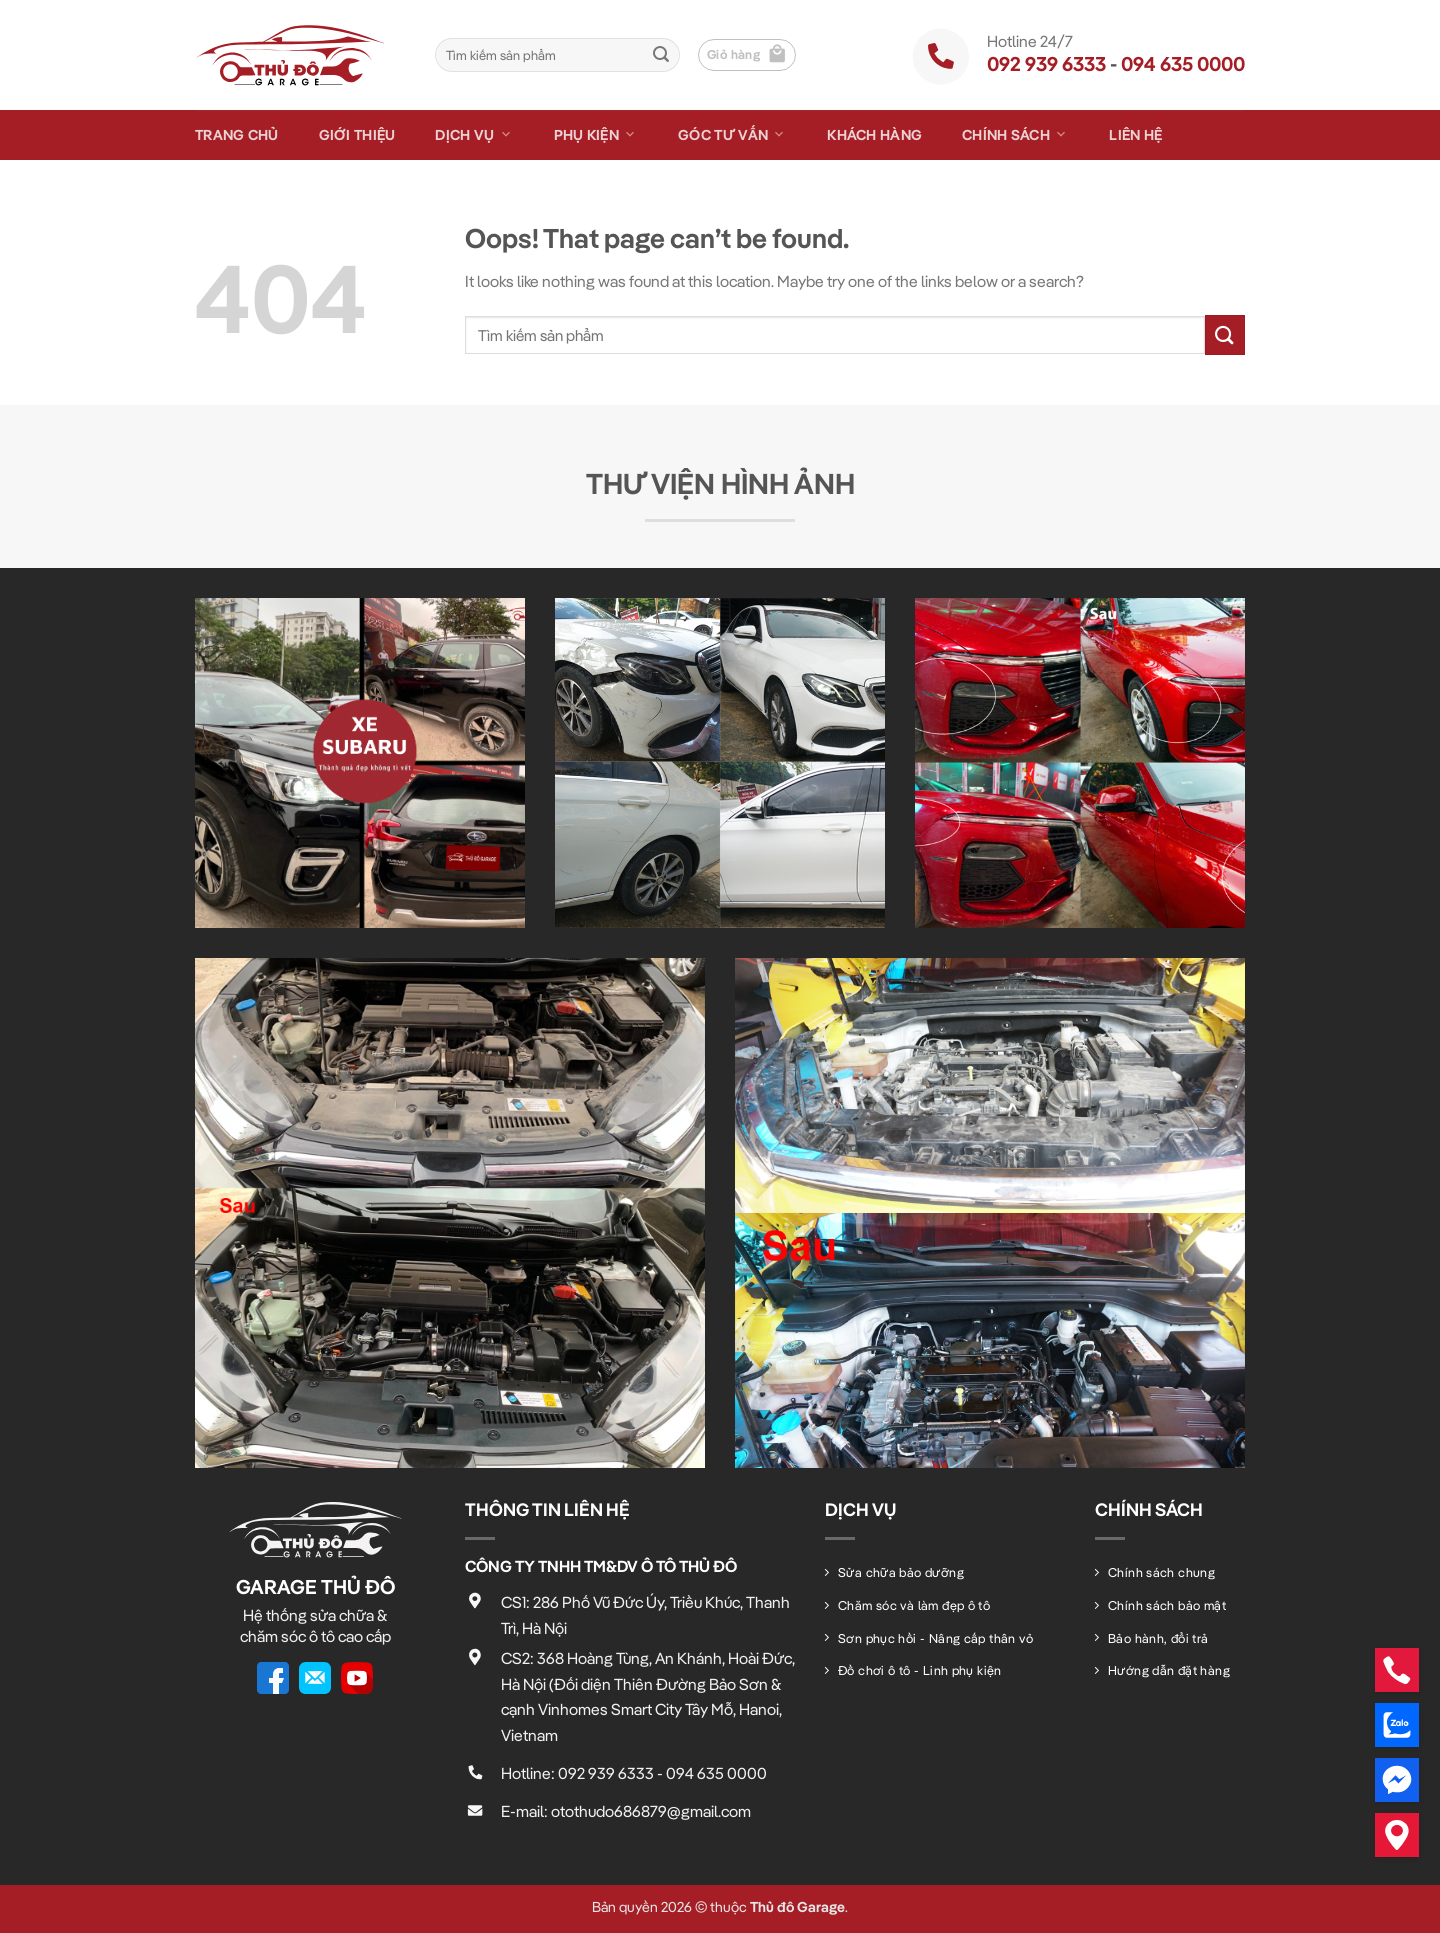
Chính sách (1015, 135)
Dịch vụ (474, 135)
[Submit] (661, 55)
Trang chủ (237, 134)
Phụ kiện (596, 135)
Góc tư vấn (732, 135)
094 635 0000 (1183, 63)
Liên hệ (1135, 134)
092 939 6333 (1046, 63)
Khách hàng (874, 134)
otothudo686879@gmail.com (651, 1811)
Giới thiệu (357, 134)
